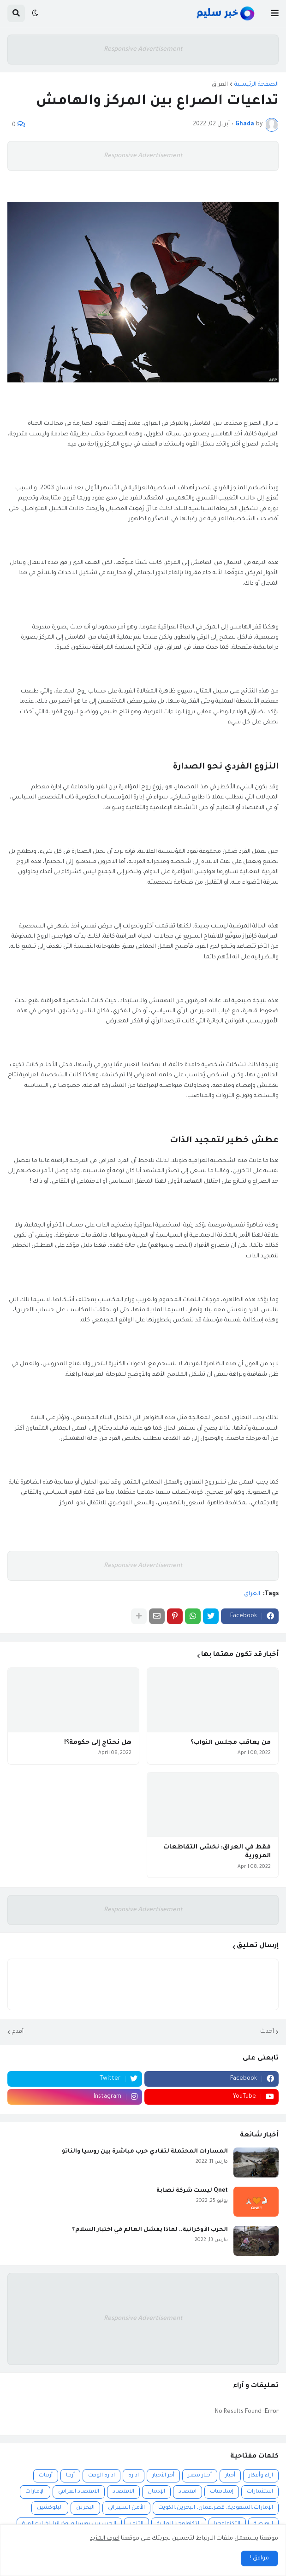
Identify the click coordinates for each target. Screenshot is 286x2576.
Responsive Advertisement (143, 49)
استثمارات (260, 2492)
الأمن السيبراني (126, 2508)
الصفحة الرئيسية (256, 85)
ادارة (133, 2476)
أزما (70, 2476)
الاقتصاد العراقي (78, 2492)
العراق (220, 85)
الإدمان (156, 2492)
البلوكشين (50, 2508)
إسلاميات (221, 2492)
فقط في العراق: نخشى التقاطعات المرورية (217, 1852)
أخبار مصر (200, 2476)
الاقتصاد (123, 2492)
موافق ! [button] (259, 2558)
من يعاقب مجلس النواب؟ (231, 1742)
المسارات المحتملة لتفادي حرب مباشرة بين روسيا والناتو (145, 2151)
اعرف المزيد (104, 2538)
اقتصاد (188, 2492)
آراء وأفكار (261, 2476)
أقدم (18, 2032)
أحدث (267, 2032)
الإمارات (35, 2492)
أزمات (46, 2476)
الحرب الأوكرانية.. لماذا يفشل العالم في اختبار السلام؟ (150, 2230)
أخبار (230, 2476)
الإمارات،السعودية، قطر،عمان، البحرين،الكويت (215, 2508)
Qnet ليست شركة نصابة (192, 2191)
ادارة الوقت (101, 2476)
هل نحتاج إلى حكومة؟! (97, 1742)
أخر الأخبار (163, 2476)
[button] (275, 13)
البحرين (85, 2508)
